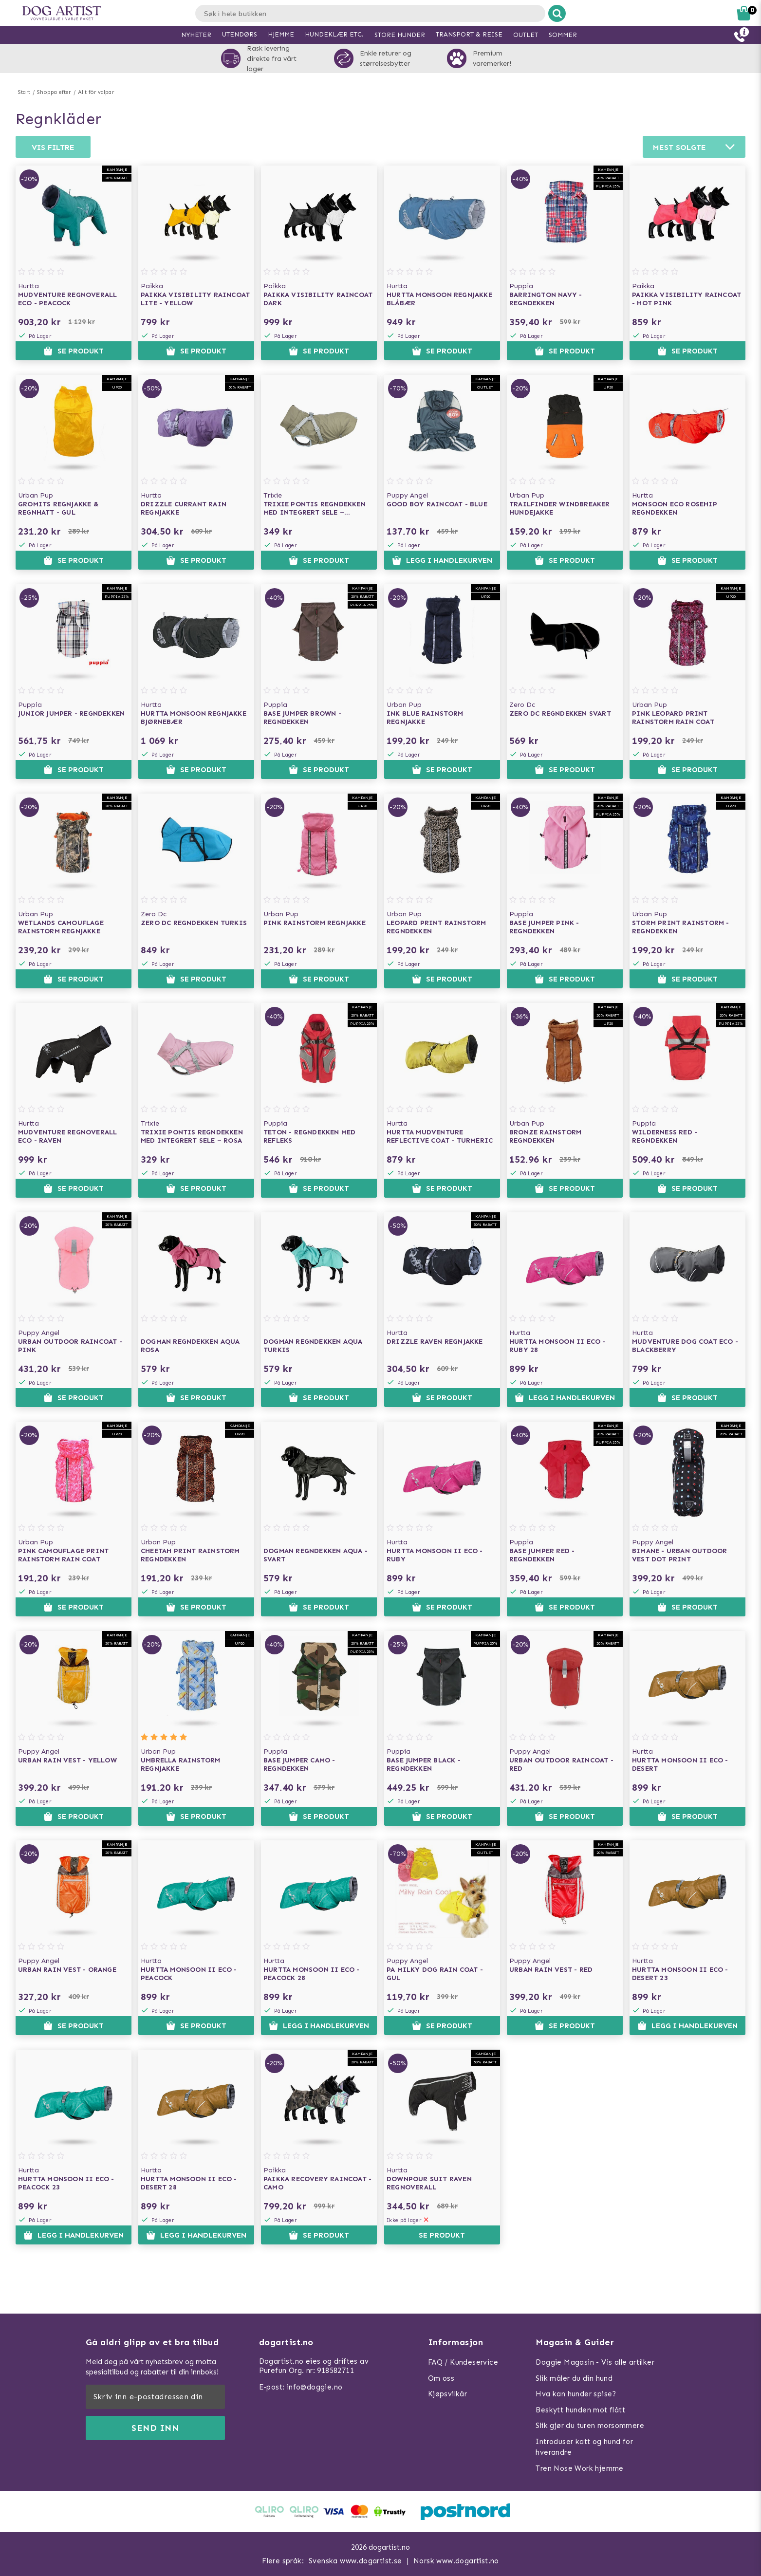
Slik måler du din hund (574, 2378)
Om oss (441, 2378)
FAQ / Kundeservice (463, 2362)
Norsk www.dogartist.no (456, 2561)
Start (24, 92)
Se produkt (73, 351)
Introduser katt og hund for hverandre (584, 2447)
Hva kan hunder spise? (576, 2394)
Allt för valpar (96, 92)
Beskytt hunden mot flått (580, 2410)
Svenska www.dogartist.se (355, 2561)
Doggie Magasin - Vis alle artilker (595, 2362)
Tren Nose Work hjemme (579, 2468)
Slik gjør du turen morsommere (590, 2425)
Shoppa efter (54, 92)
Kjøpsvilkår (447, 2394)
